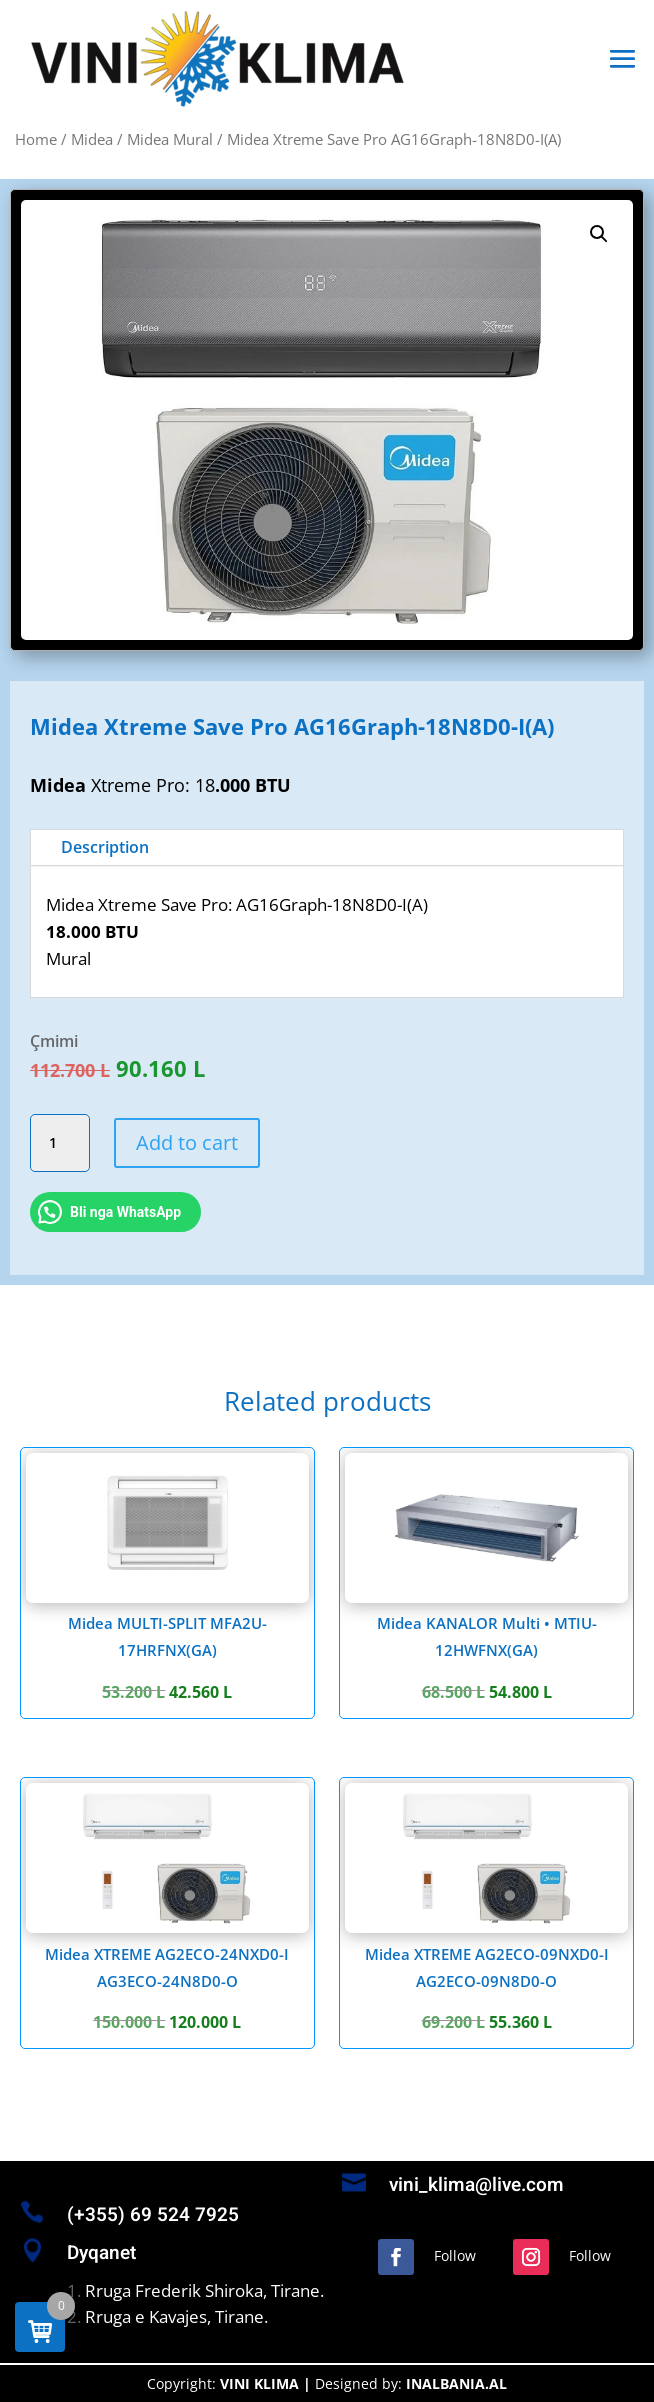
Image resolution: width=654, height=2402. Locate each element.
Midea (92, 139)
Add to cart (187, 1142)
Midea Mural (170, 139)
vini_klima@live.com (476, 2185)
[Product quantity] (60, 1143)
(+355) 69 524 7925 (153, 2215)
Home (36, 139)
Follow (455, 2255)
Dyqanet (101, 2253)
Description (105, 847)
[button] (599, 234)
